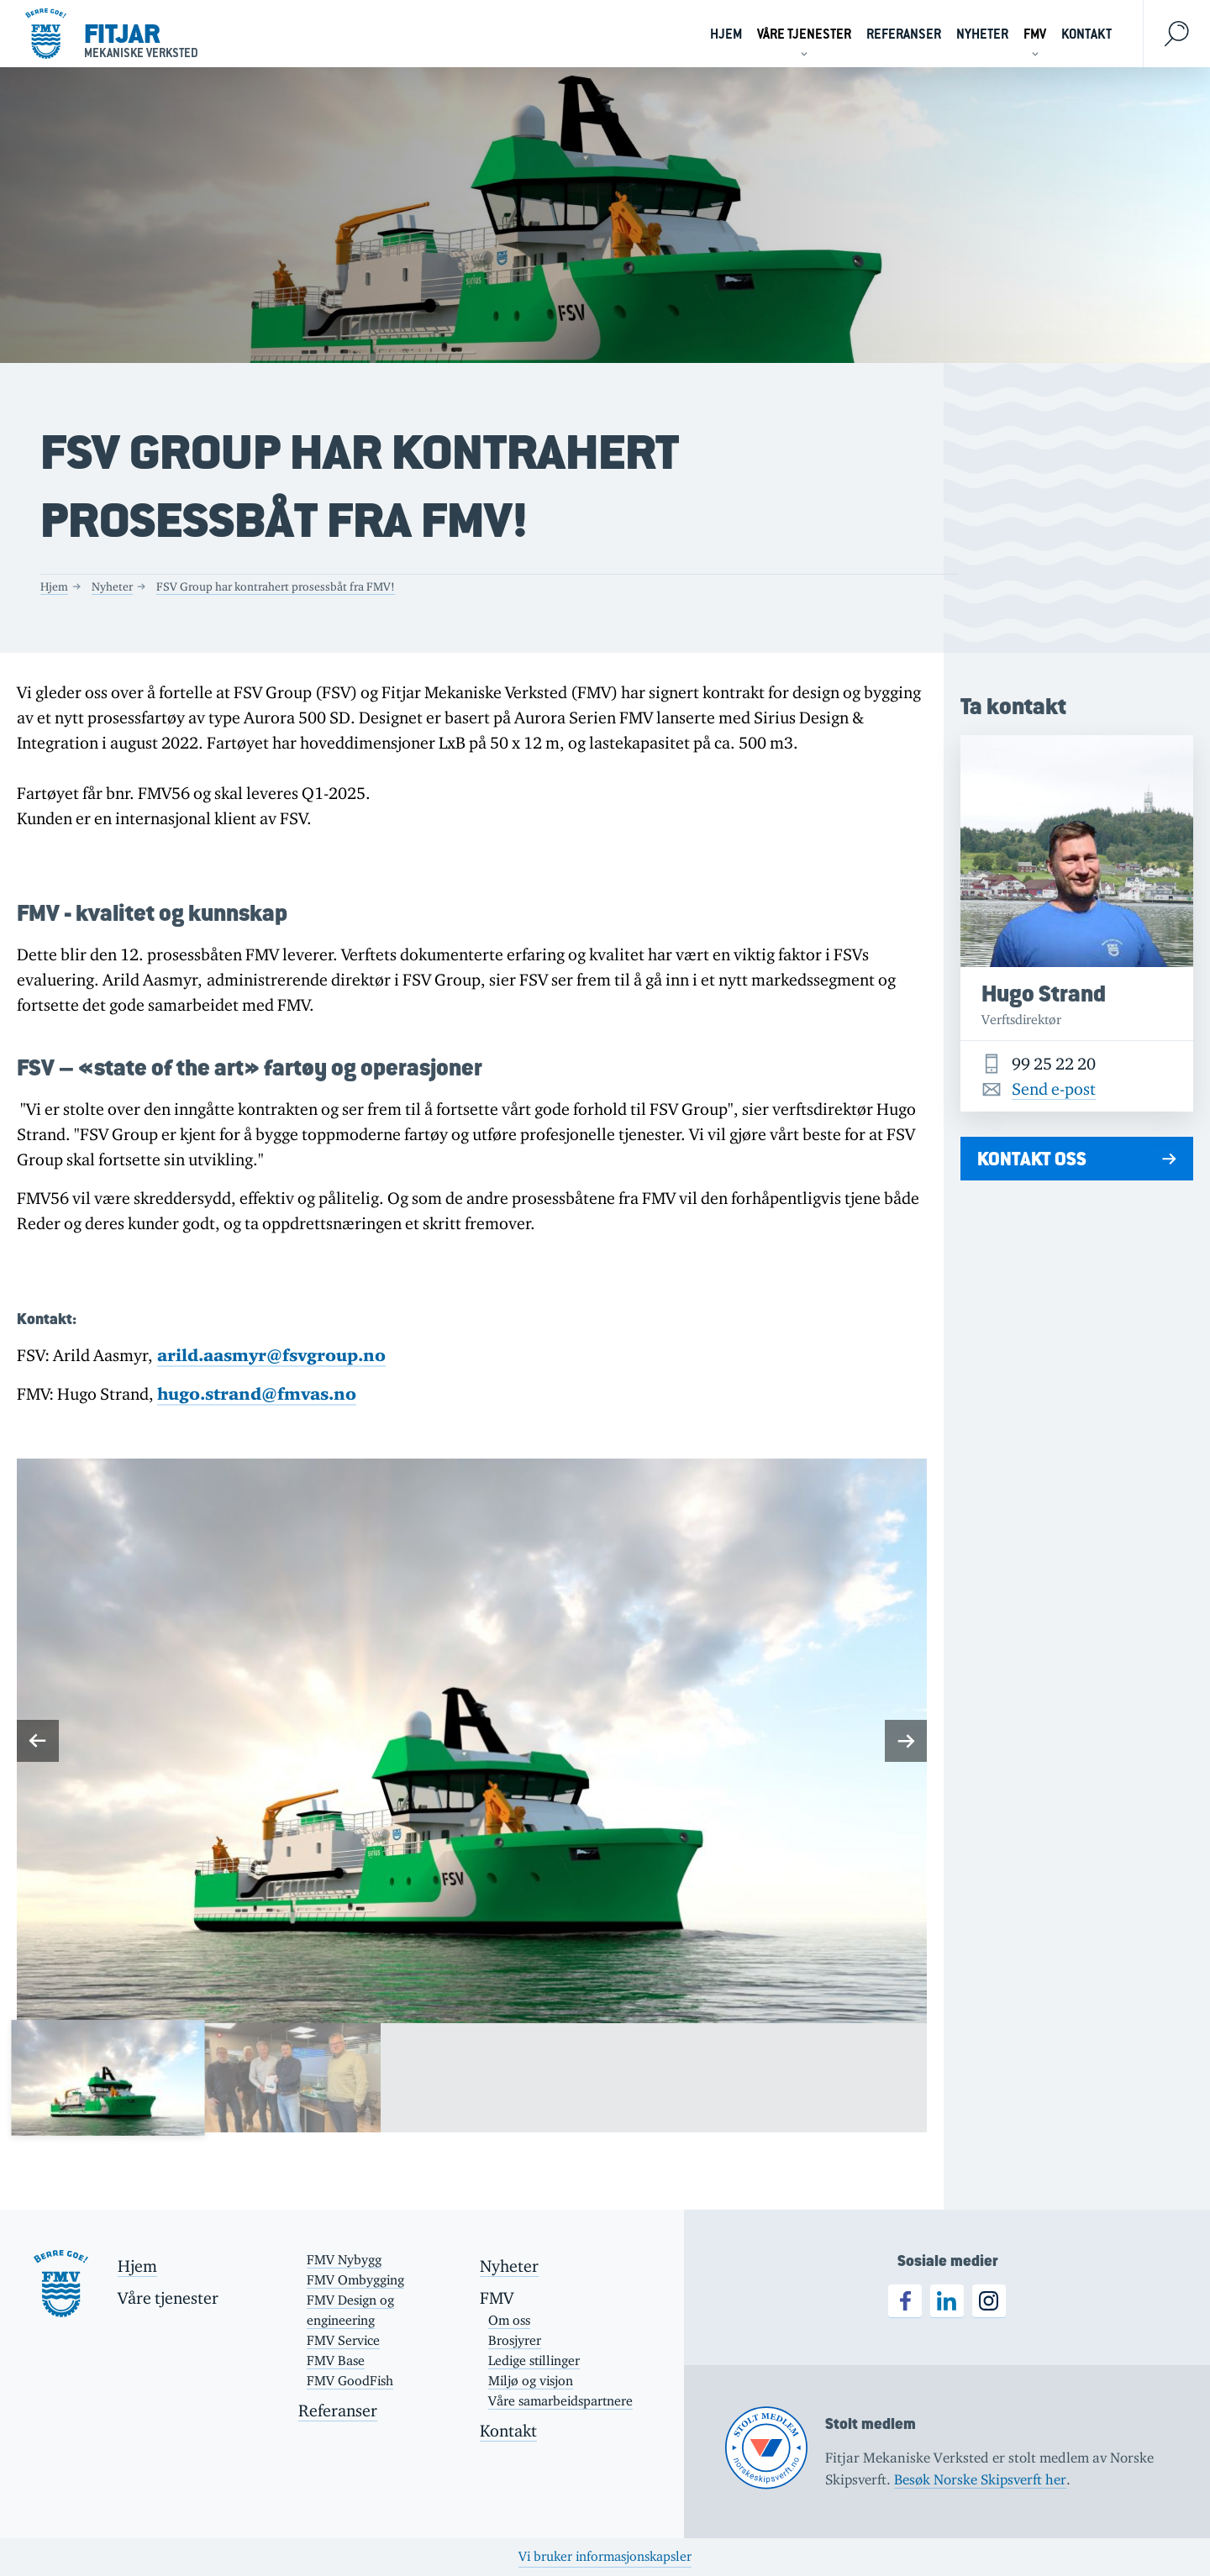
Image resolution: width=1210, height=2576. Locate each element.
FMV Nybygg (344, 2260)
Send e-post (1054, 1089)
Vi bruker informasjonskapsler (605, 2556)
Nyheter (982, 34)
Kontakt (1086, 34)
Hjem (726, 34)
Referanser (903, 34)
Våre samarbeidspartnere (560, 2401)
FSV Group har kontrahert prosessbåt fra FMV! (275, 586)
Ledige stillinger (534, 2360)
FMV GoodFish (350, 2381)
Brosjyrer (514, 2340)
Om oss (509, 2320)
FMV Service (343, 2340)
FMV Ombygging (355, 2280)
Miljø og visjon (530, 2381)
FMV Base (336, 2360)
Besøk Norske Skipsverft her (980, 2479)
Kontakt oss (1031, 1158)
